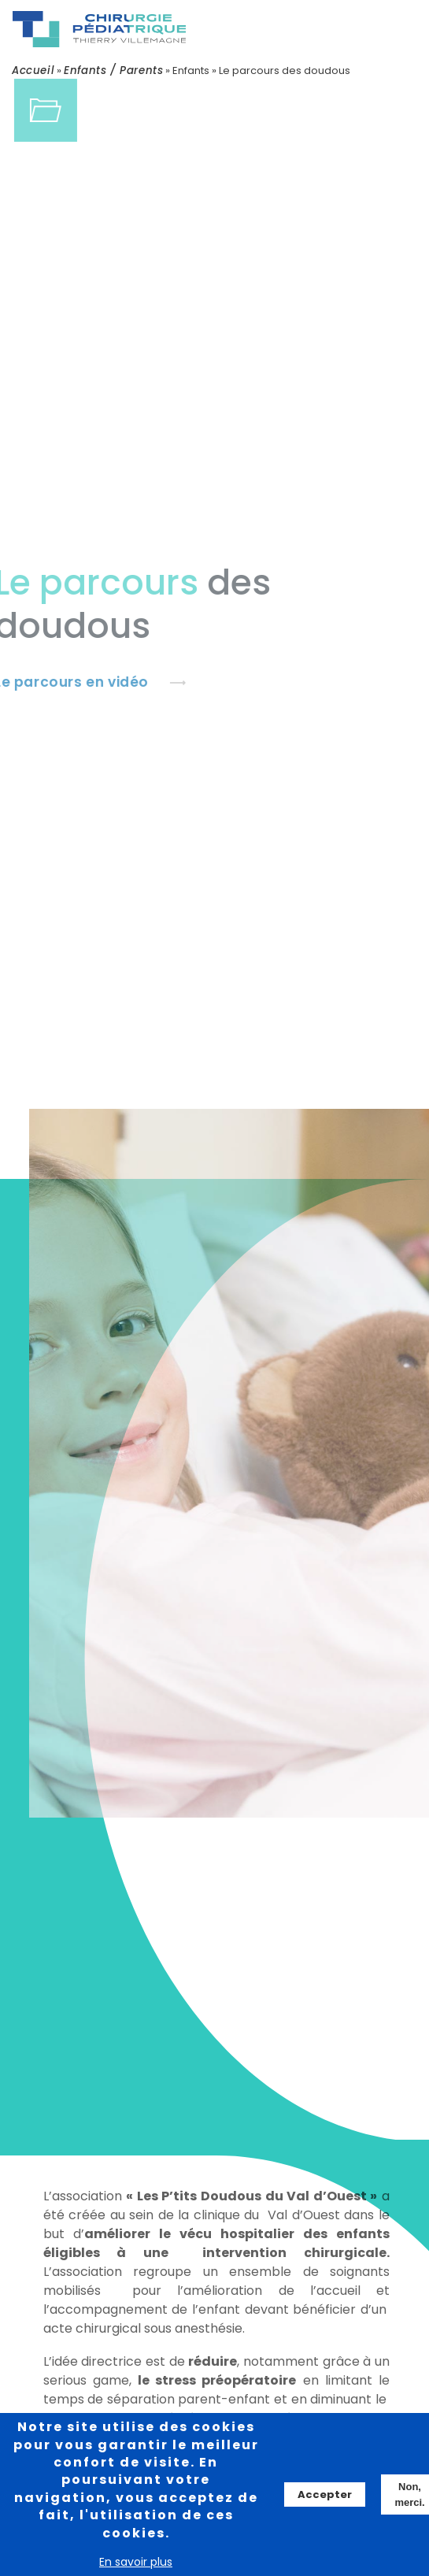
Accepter (325, 2495)
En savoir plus (135, 2563)
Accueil (33, 70)
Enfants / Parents (113, 70)
